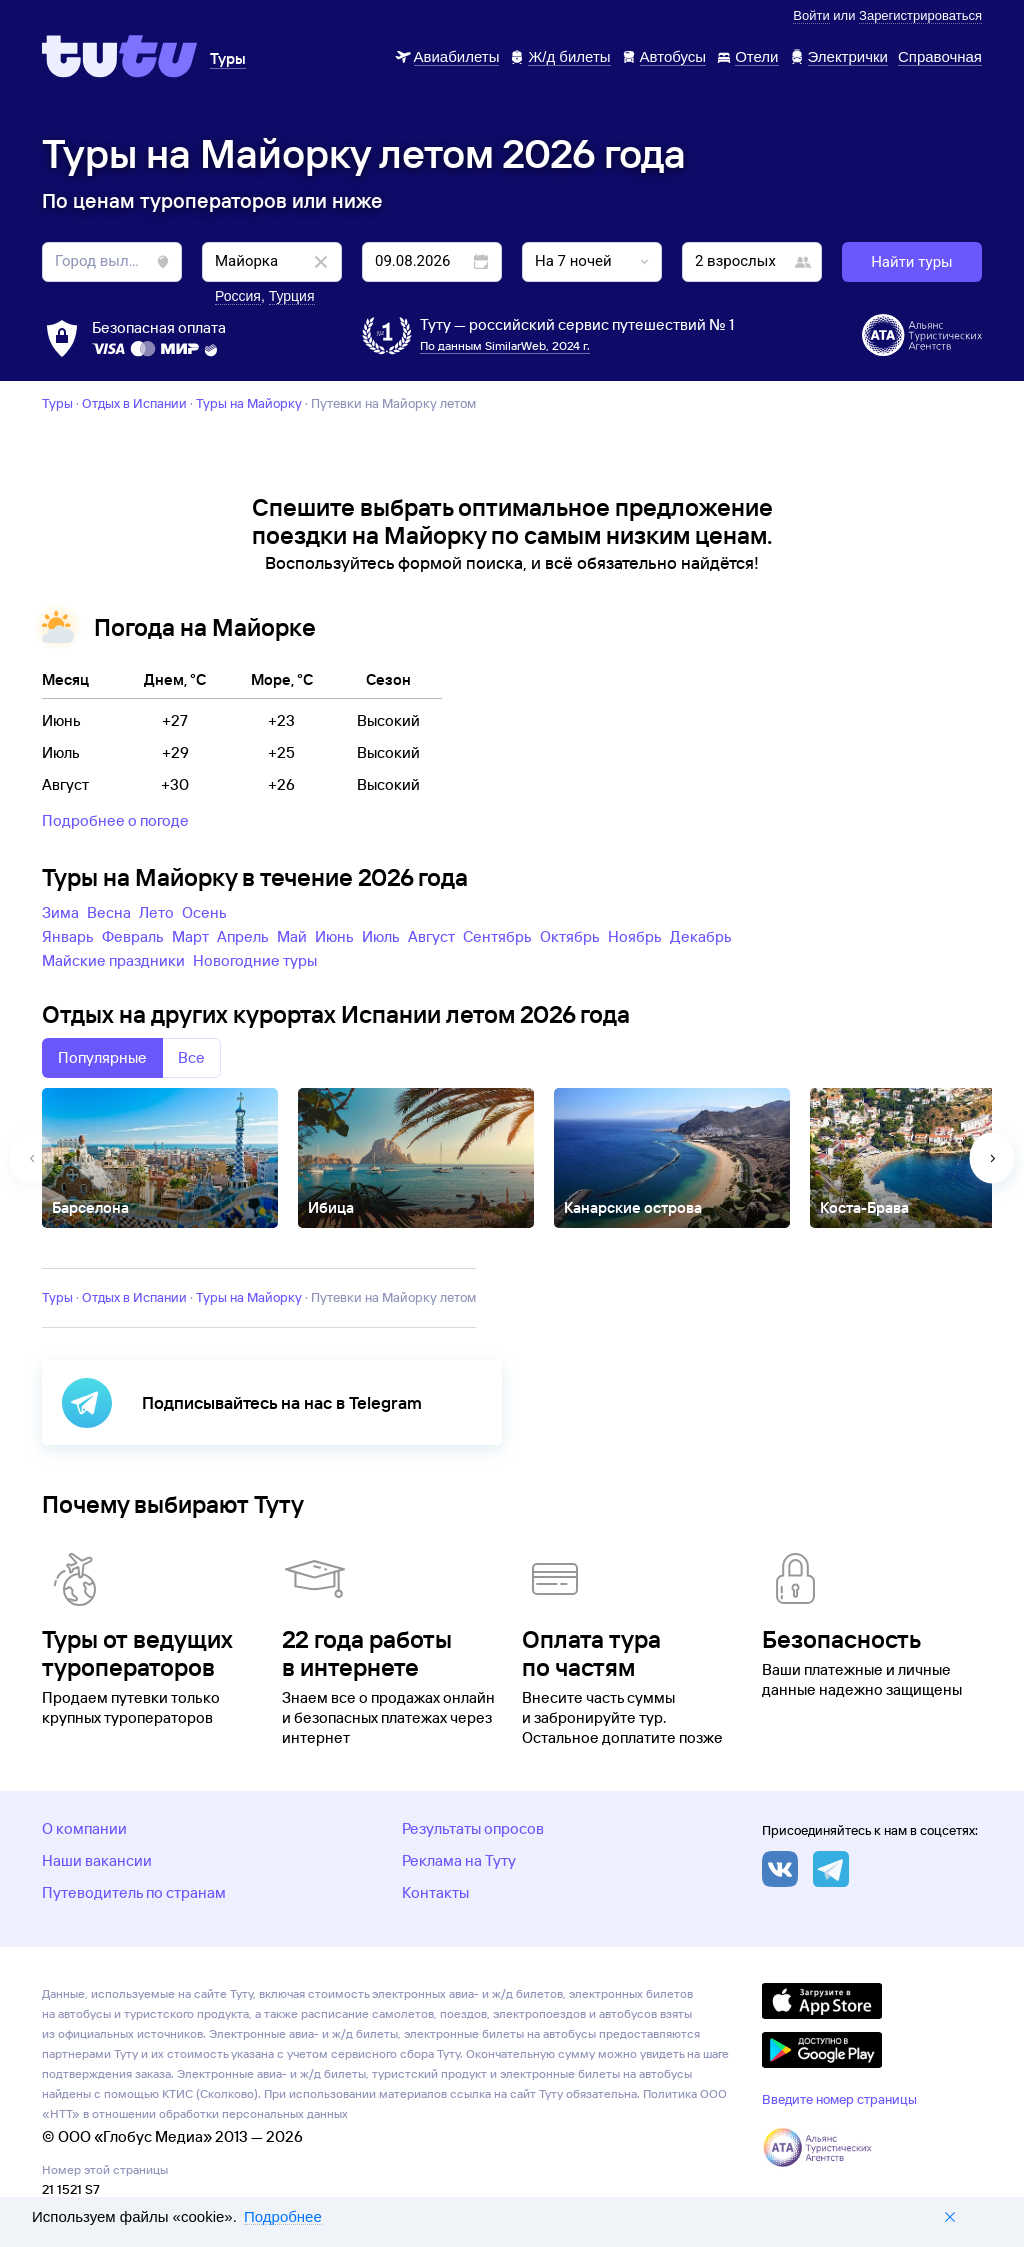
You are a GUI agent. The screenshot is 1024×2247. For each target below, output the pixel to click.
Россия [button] (238, 296)
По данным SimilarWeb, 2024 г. (505, 345)
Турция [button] (292, 296)
